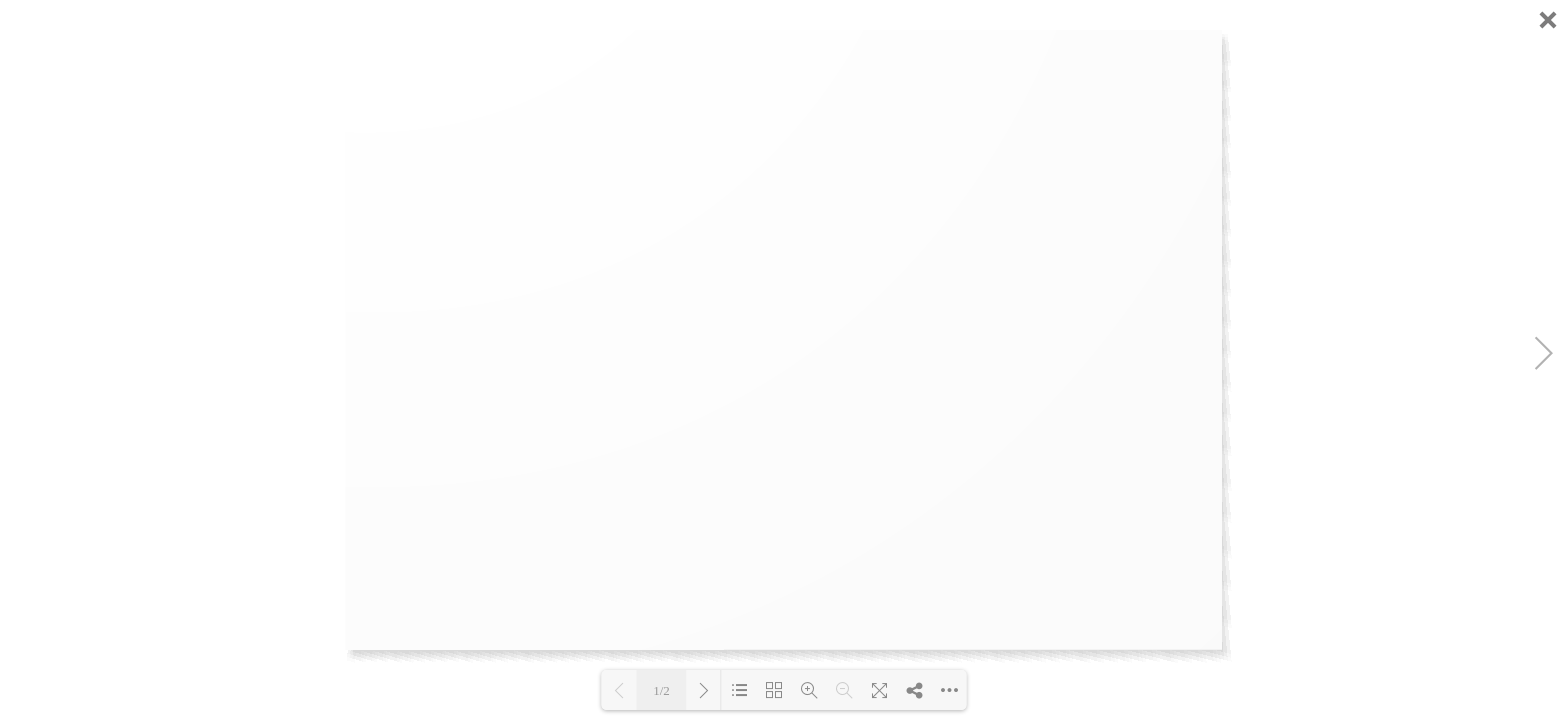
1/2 (661, 690)
